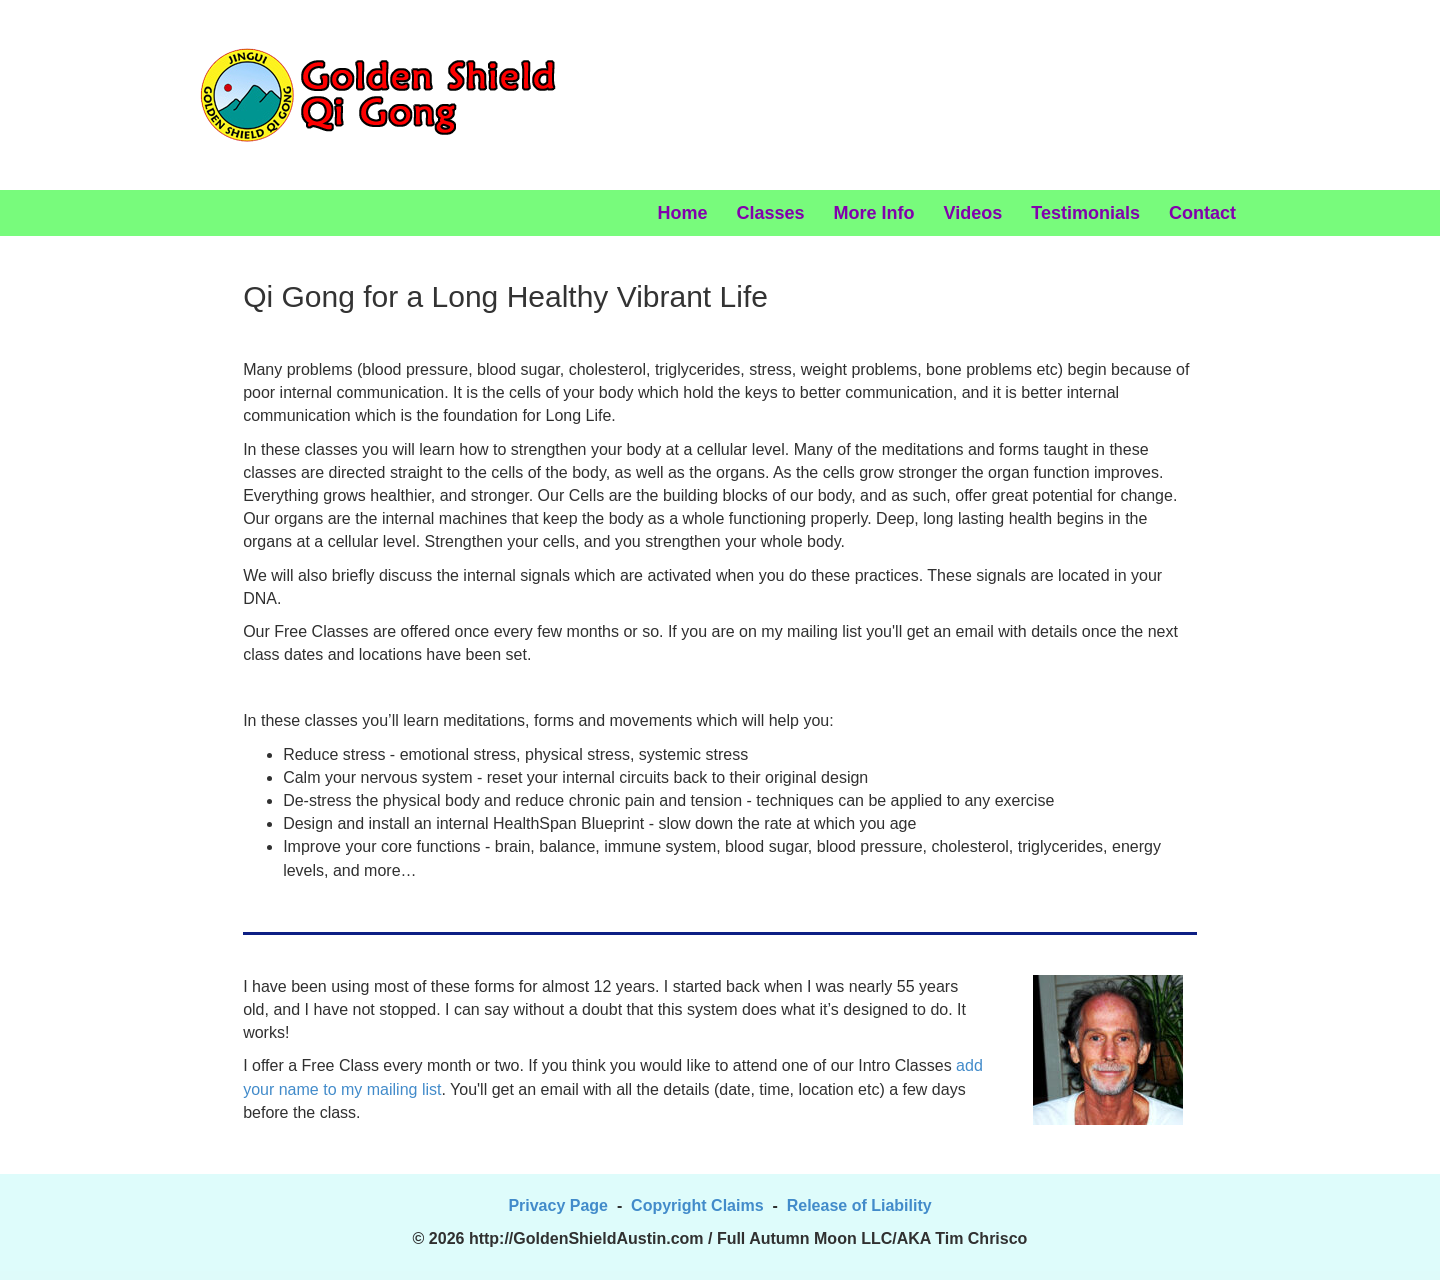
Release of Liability (859, 1205)
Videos (973, 213)
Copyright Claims (697, 1205)
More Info (874, 213)
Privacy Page (558, 1205)
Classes (771, 213)
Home (683, 213)
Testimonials (1085, 213)
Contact (1202, 213)
